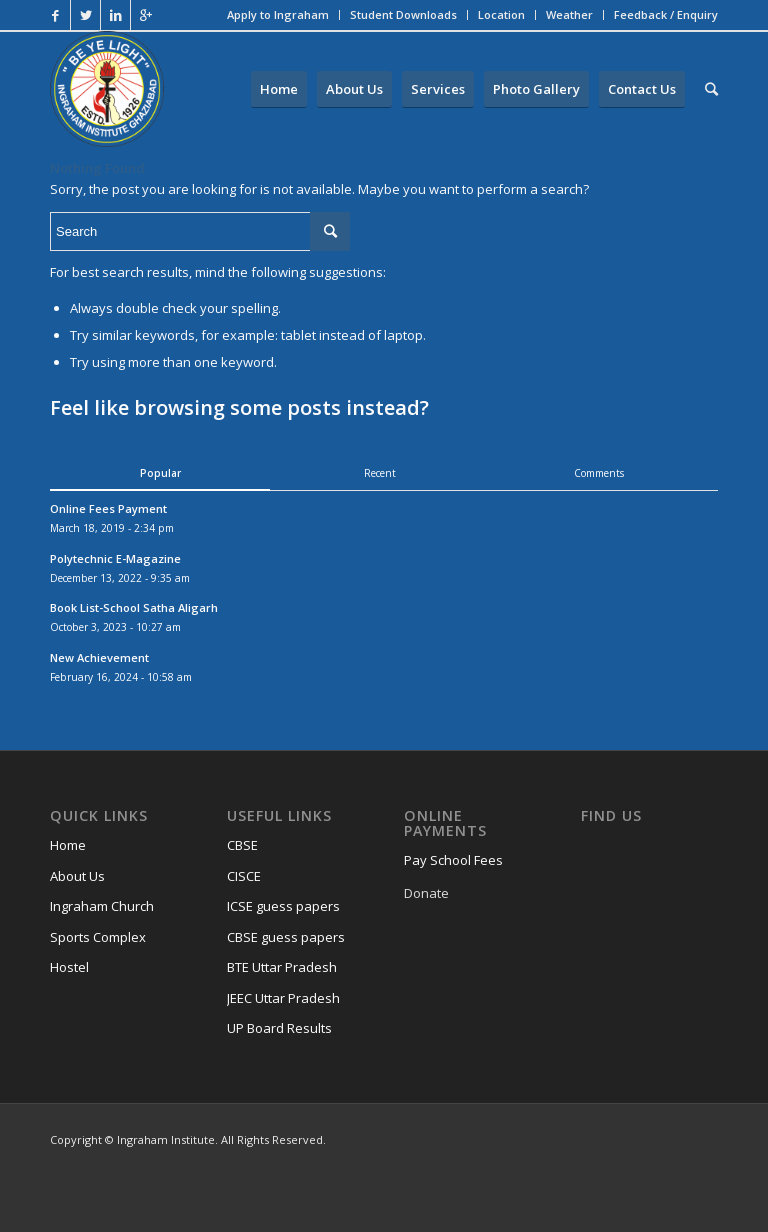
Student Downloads (403, 14)
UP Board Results (279, 1028)
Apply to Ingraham (278, 14)
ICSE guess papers (283, 906)
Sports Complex (98, 937)
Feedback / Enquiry (666, 14)
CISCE (244, 876)
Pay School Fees (453, 860)
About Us (77, 876)
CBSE (242, 845)
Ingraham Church (102, 906)
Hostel (69, 967)
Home (68, 845)
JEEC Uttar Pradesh (283, 998)
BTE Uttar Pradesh (282, 967)
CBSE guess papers (286, 937)
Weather (569, 14)
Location (501, 14)
